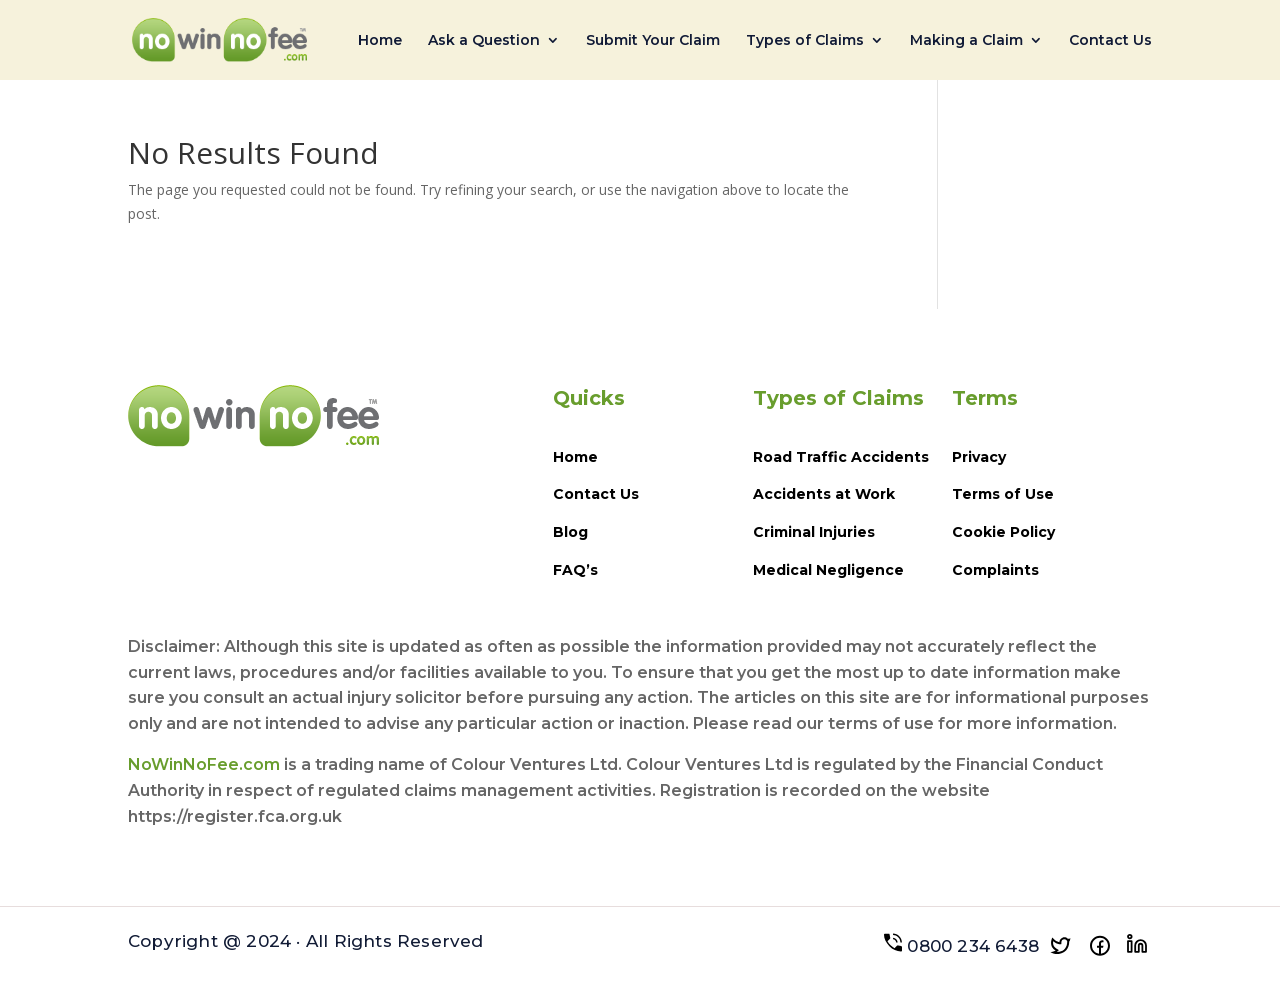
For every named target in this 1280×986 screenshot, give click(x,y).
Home (380, 41)
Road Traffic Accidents (841, 457)
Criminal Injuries (814, 532)
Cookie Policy (1003, 532)
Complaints (995, 570)
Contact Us (1110, 41)
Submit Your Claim (653, 41)
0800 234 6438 (961, 946)
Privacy (979, 457)
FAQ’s (575, 570)
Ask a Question (484, 41)
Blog (570, 532)
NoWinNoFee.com (204, 764)
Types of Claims (805, 41)
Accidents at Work (824, 494)
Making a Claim (966, 41)
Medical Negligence (828, 570)
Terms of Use (1003, 494)
